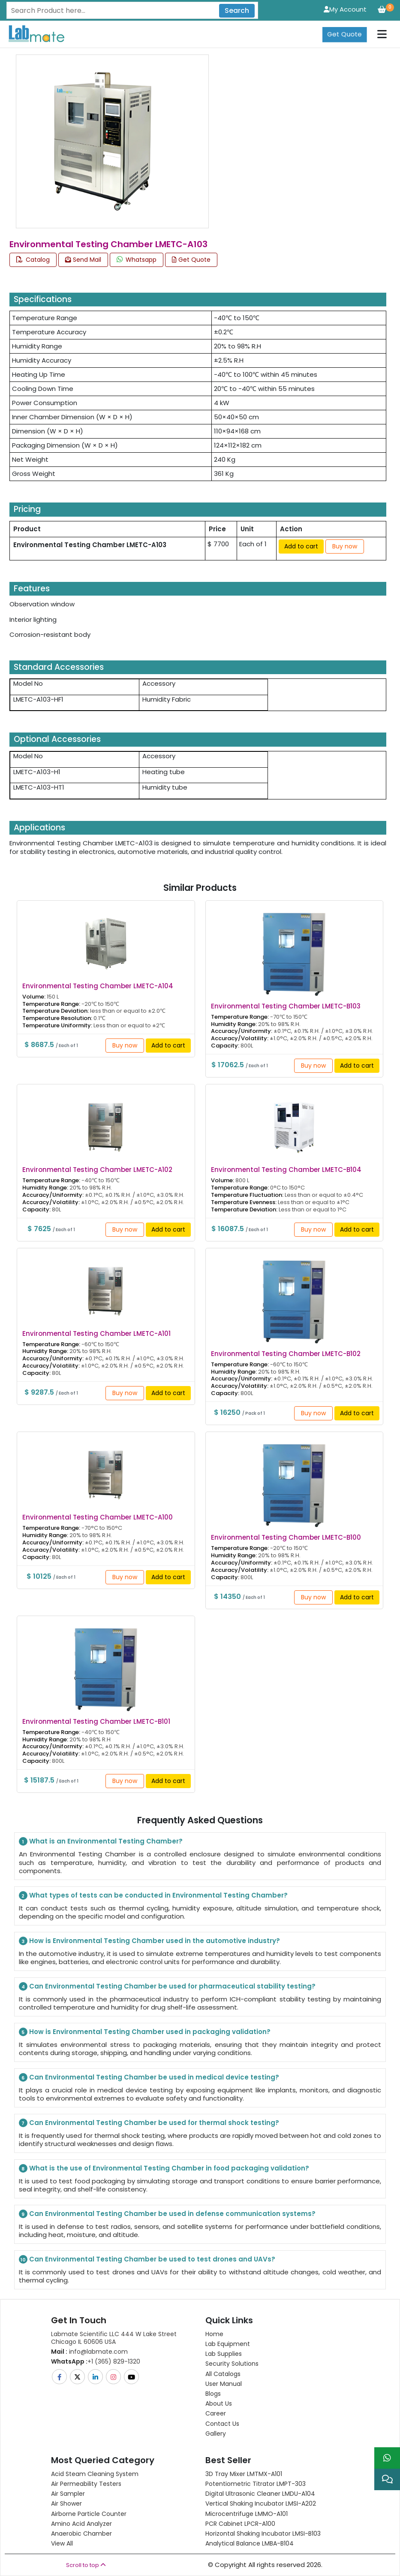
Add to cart (301, 546)
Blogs (213, 2393)
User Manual (223, 2384)
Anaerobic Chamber (81, 2533)
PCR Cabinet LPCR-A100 (240, 2524)
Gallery (215, 2433)
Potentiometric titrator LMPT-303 (255, 2484)
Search (237, 10)
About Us (218, 2403)
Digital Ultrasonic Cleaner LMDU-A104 (260, 2493)
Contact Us (222, 2424)
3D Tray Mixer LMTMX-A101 (243, 2474)
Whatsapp (136, 259)
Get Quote (344, 34)
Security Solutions (232, 2363)
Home (214, 2334)
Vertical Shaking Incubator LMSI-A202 (260, 2503)
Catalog (33, 259)
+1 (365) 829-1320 (95, 2361)
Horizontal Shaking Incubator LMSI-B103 (263, 2533)
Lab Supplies (223, 2354)
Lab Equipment (227, 2344)
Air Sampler (68, 2493)
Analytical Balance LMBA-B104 (249, 2543)
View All (62, 2543)
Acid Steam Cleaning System (94, 2474)
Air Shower (66, 2503)
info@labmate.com (89, 2351)
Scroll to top (86, 2565)
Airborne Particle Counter (88, 2514)
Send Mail (83, 259)
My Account (345, 9)
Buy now (344, 546)
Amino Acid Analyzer (81, 2524)
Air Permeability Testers (86, 2484)
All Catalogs (223, 2374)
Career (215, 2413)
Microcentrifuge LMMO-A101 (246, 2514)
